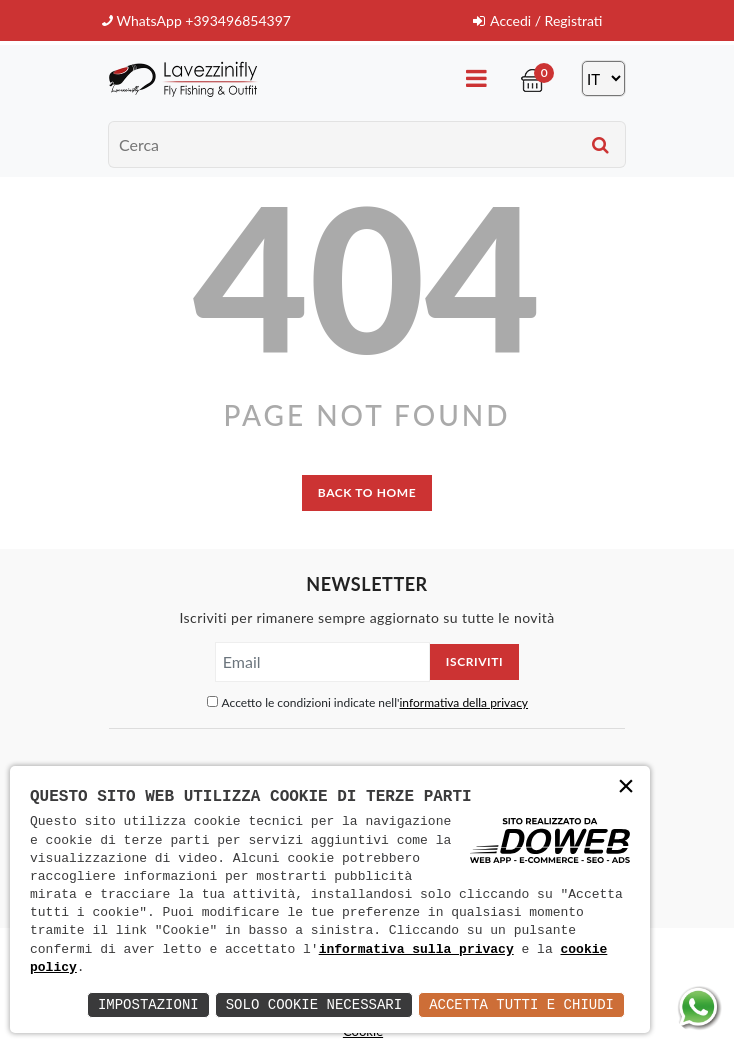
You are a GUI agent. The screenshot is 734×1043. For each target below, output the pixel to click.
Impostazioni (148, 1004)
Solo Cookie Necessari (314, 1004)
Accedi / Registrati (537, 20)
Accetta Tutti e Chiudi (521, 1004)
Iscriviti (474, 661)
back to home (367, 492)
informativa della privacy (463, 702)
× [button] (626, 788)
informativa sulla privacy (416, 950)
